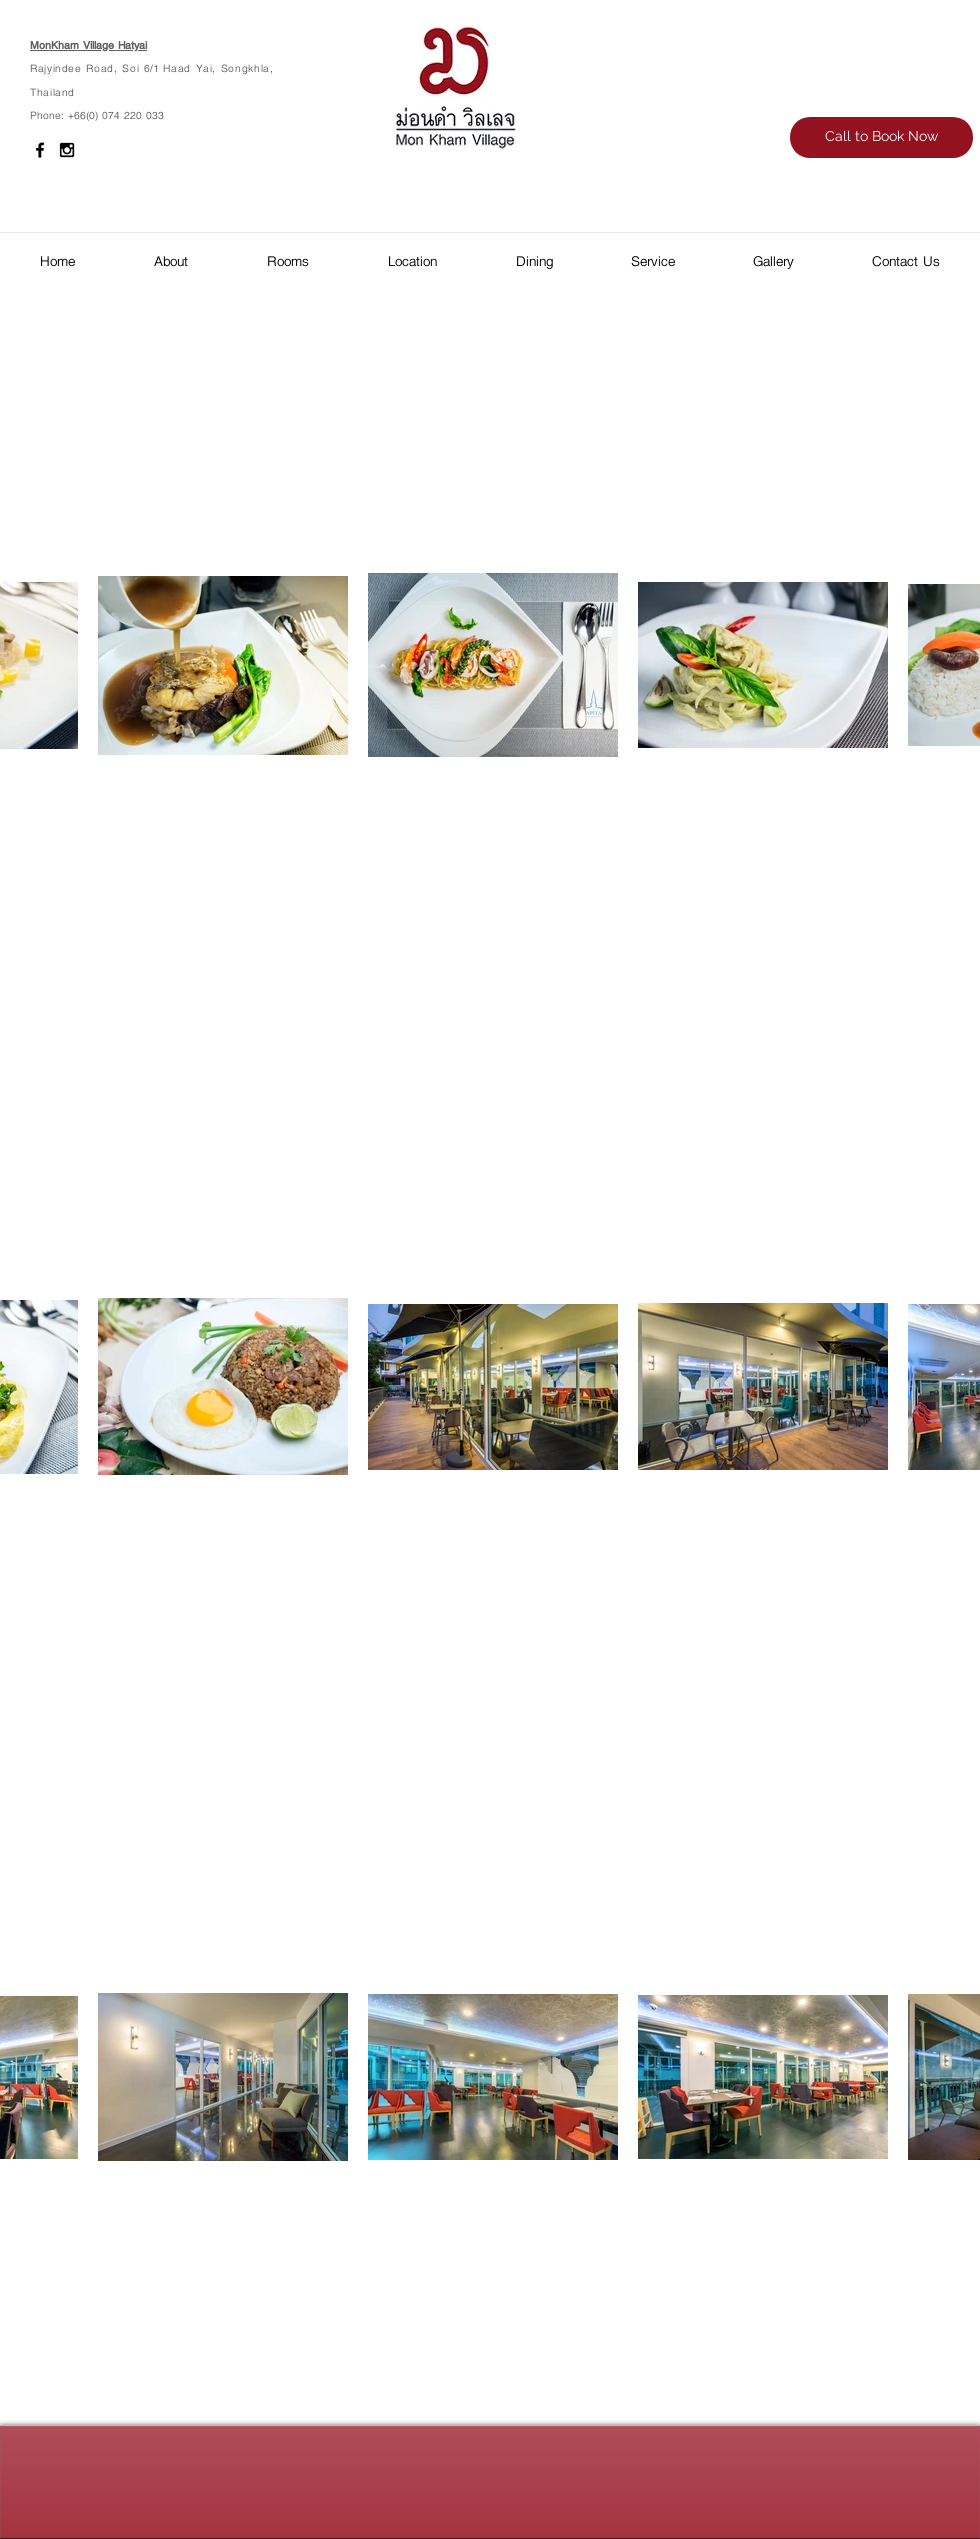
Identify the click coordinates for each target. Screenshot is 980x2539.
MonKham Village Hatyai (88, 44)
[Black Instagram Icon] (67, 150)
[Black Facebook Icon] (40, 150)
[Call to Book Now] (881, 137)
